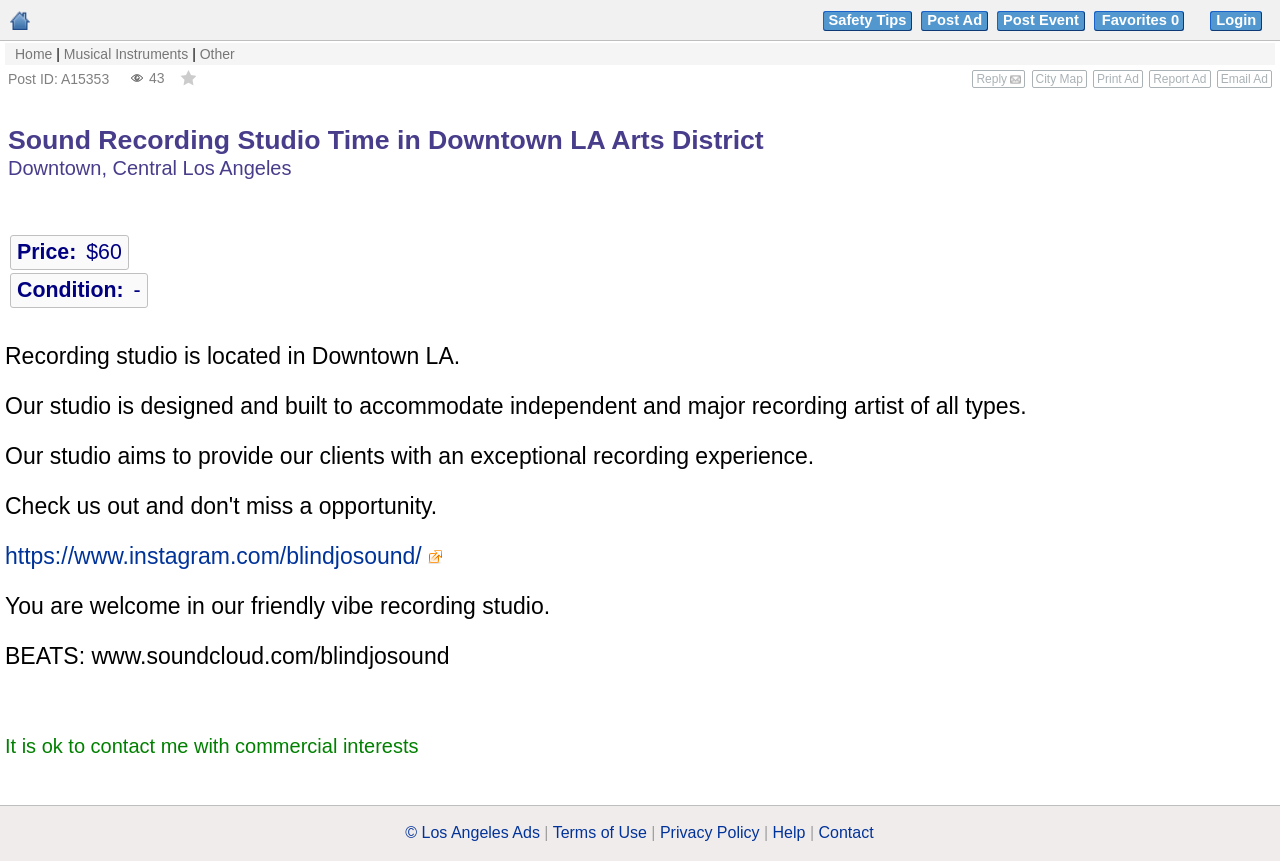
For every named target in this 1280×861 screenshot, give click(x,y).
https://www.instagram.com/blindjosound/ (213, 556)
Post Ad (954, 20)
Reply (998, 79)
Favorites (1142, 20)
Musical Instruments (126, 54)
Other (217, 54)
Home (33, 54)
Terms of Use (600, 832)
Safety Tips (868, 20)
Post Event (1041, 20)
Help (789, 832)
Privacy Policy (710, 832)
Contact (846, 832)
